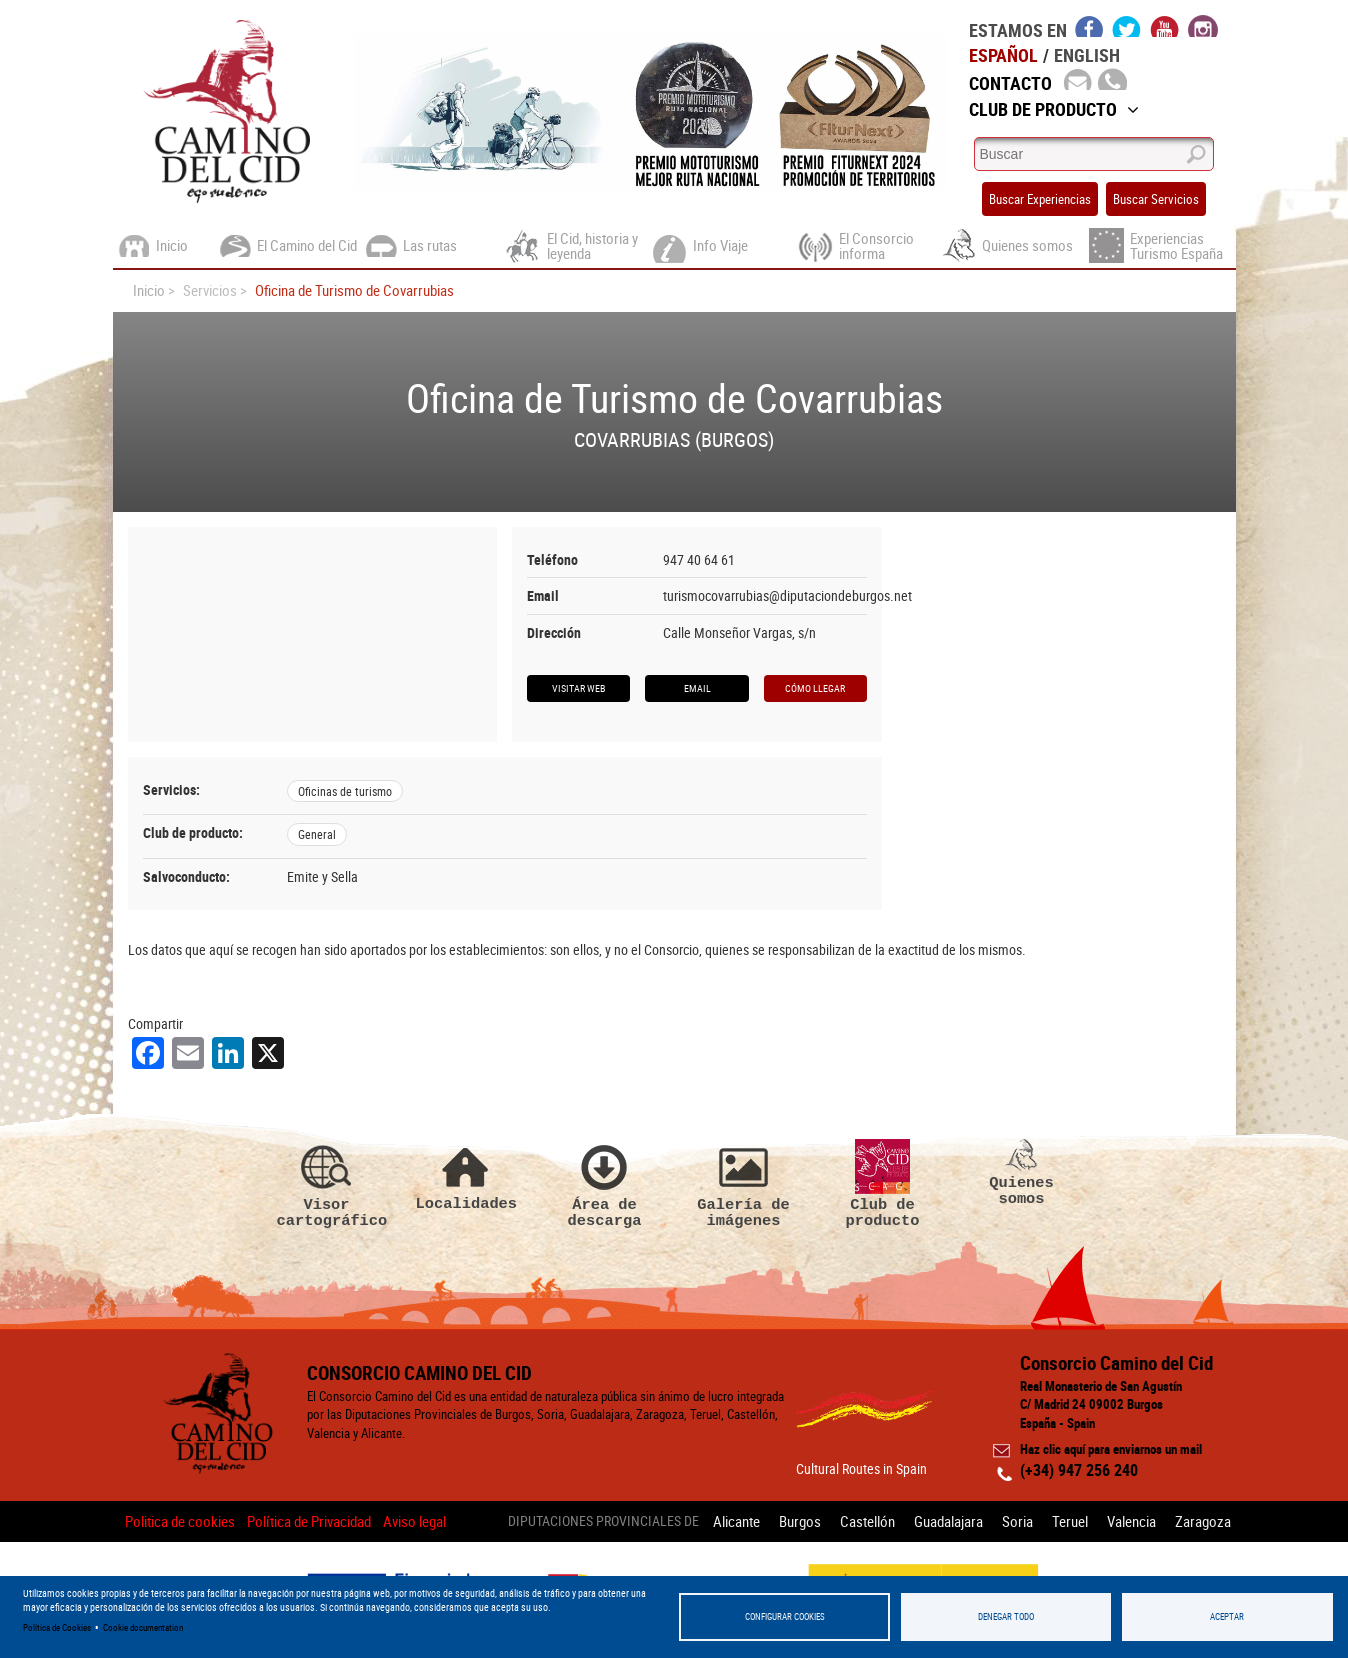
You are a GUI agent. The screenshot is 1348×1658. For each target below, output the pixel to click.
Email (697, 688)
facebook (1089, 26)
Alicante (736, 1521)
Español (1003, 55)
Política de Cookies (57, 1627)
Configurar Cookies (785, 1616)
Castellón (867, 1521)
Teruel (1070, 1521)
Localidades (466, 1175)
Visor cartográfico (327, 1184)
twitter (1127, 26)
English (1087, 55)
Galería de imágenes (744, 1184)
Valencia (1131, 1521)
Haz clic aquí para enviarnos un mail (1111, 1449)
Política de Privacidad (309, 1521)
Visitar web (578, 688)
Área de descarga (605, 1184)
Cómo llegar (815, 688)
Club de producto (883, 1184)
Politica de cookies (180, 1521)
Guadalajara (948, 1521)
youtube (1165, 26)
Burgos (800, 1521)
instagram (1203, 26)
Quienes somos (1022, 1173)
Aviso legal (414, 1521)
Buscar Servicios (1156, 199)
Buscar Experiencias (1040, 199)
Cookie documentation (143, 1627)
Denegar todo (1006, 1616)
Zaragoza (1203, 1521)
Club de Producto (1054, 109)
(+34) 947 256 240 (1079, 1470)
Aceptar (1227, 1616)
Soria (1017, 1521)
